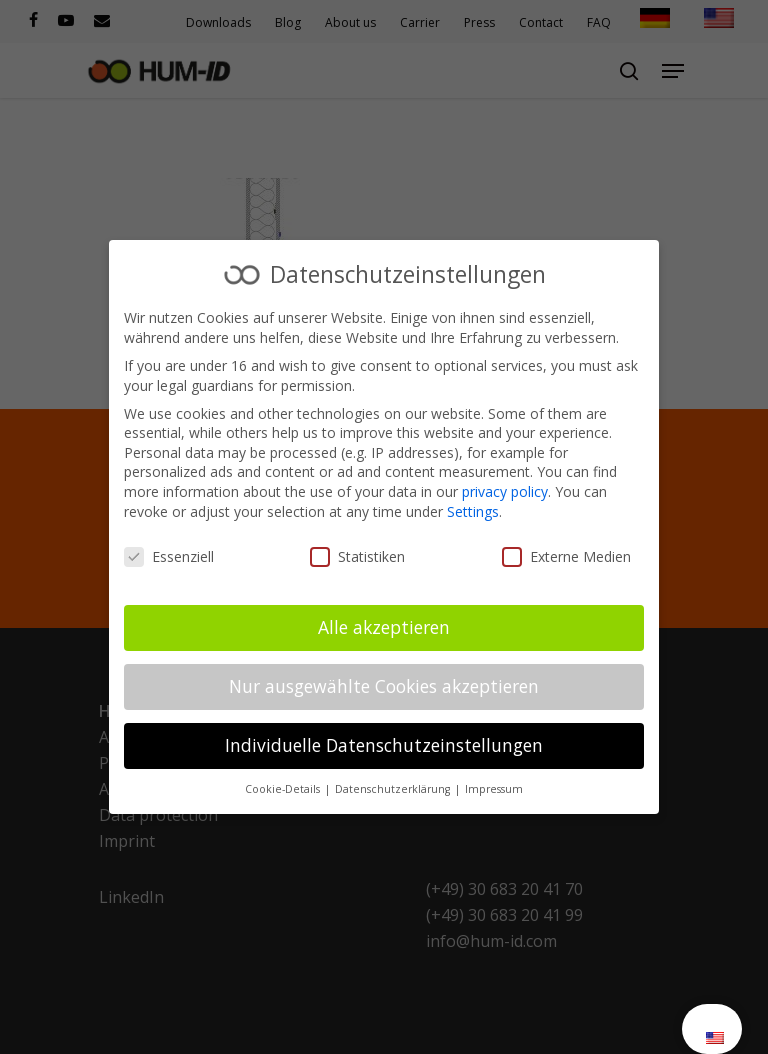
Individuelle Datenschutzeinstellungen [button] (384, 745)
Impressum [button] (494, 789)
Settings (473, 511)
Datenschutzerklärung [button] (394, 789)
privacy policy (505, 491)
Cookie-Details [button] (284, 789)
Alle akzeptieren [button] (384, 627)
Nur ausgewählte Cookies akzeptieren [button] (384, 686)
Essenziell (169, 556)
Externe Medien (566, 556)
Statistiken (357, 556)
